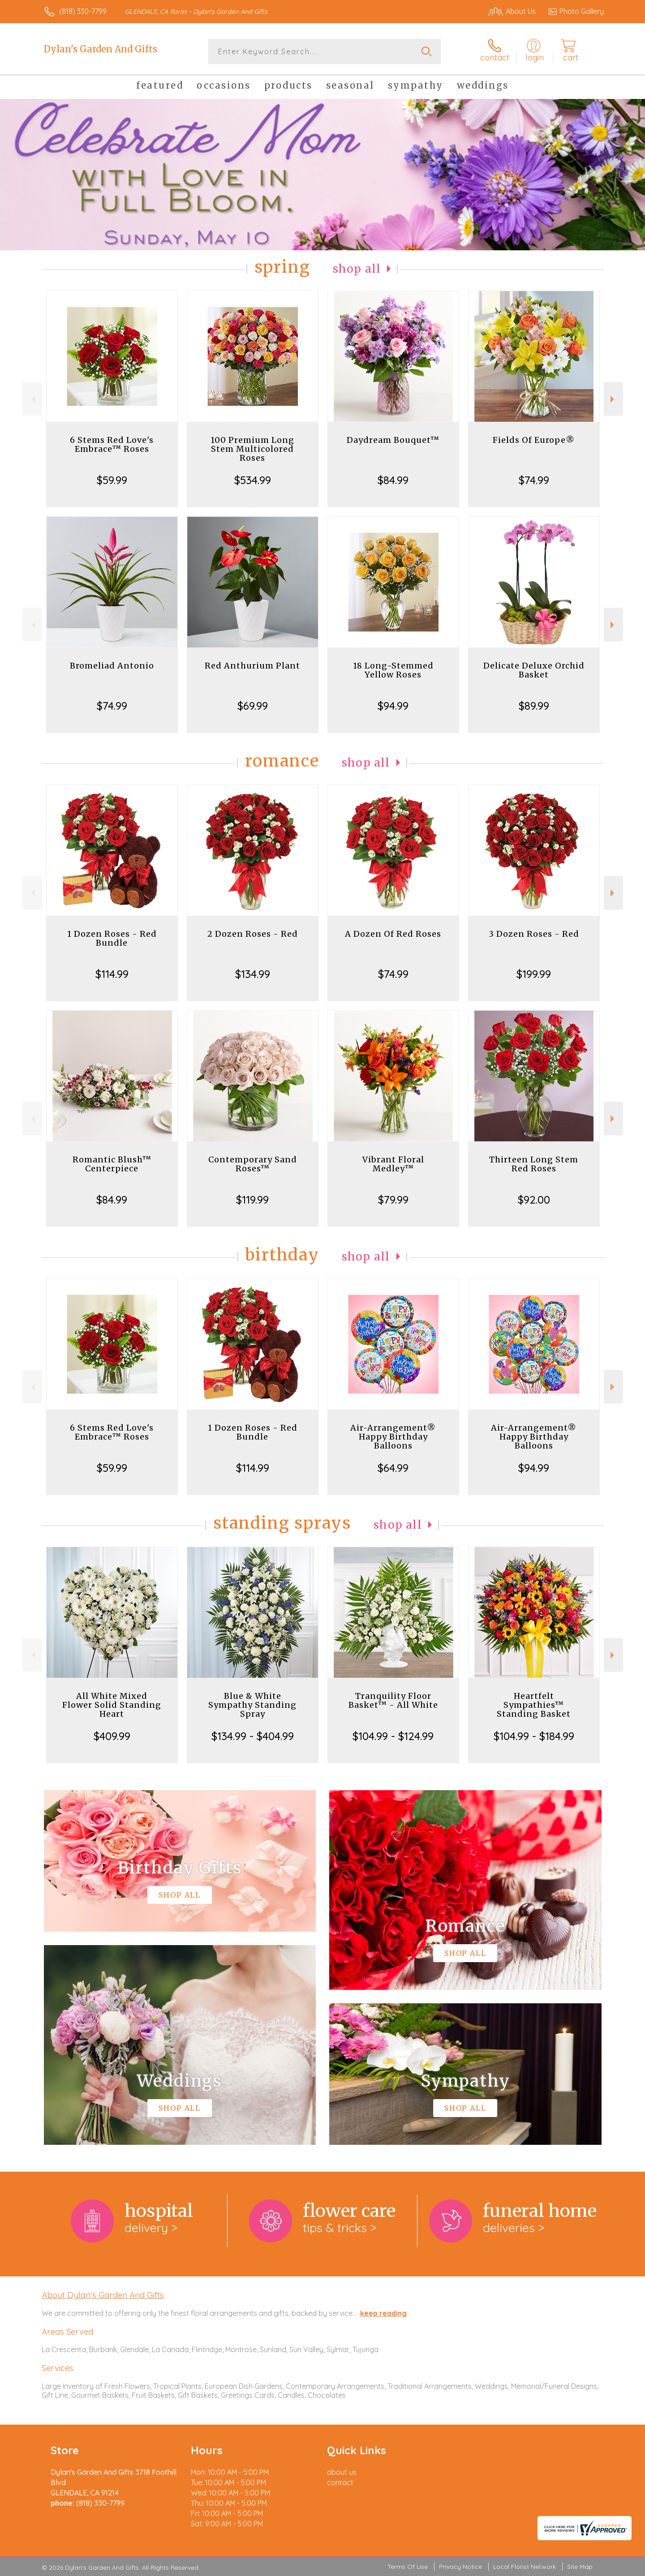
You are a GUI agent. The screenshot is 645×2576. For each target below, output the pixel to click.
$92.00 (534, 1199)
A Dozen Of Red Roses (393, 934)
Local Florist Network (524, 2567)
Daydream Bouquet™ (393, 440)
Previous (32, 399)
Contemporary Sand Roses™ (252, 1164)
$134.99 (252, 974)
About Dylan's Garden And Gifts (103, 2294)
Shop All (357, 269)
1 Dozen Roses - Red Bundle (112, 938)
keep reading (383, 2313)
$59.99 (112, 480)
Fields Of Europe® (534, 440)
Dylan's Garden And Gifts (100, 49)
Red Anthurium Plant (252, 665)
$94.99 (393, 705)
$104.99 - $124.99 (393, 1736)
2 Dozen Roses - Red (252, 934)
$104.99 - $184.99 (534, 1736)
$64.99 (393, 1467)
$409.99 (112, 1736)
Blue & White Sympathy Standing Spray (252, 1705)
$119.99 (252, 1199)
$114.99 (112, 974)
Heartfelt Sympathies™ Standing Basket (534, 1705)
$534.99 (252, 480)
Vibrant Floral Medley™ (393, 1164)
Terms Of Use (407, 2567)
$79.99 (393, 1199)
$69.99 (252, 705)
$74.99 (534, 480)
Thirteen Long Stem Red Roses (533, 1164)
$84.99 (393, 480)
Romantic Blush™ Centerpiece (112, 1164)
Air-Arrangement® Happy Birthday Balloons (393, 1437)
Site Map (580, 2567)
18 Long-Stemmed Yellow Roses (393, 670)
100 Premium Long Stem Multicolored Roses (252, 449)
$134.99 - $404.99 (252, 1736)
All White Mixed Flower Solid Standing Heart (111, 1705)
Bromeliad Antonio (112, 665)
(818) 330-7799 (83, 11)
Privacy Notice (460, 2567)
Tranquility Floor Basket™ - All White (393, 1700)
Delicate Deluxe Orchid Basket (534, 670)
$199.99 (533, 974)
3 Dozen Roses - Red (534, 934)
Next (613, 399)
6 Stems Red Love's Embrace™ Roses (112, 444)
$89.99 (534, 705)
